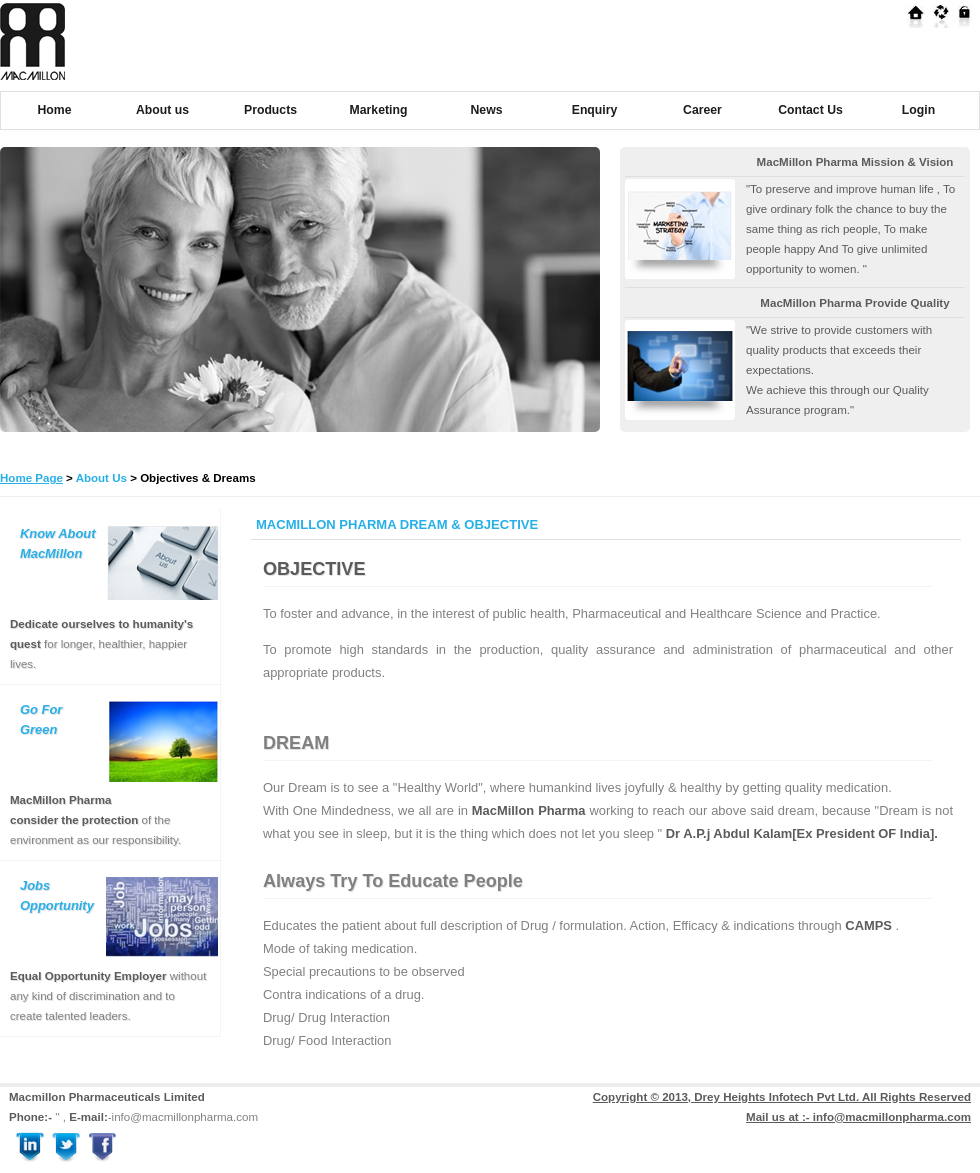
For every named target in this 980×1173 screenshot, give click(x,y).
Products (270, 110)
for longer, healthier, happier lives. (101, 644)
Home (55, 110)
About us (162, 110)
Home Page (31, 478)
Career (702, 110)
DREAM (296, 743)
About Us (101, 478)
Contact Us (810, 110)
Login (918, 110)
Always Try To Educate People (393, 881)
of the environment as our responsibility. (95, 820)
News (487, 110)
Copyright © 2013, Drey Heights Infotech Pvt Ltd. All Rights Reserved (782, 1097)
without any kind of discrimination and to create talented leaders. (108, 996)
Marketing (379, 110)
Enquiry (595, 110)
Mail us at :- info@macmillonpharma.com (858, 1117)
